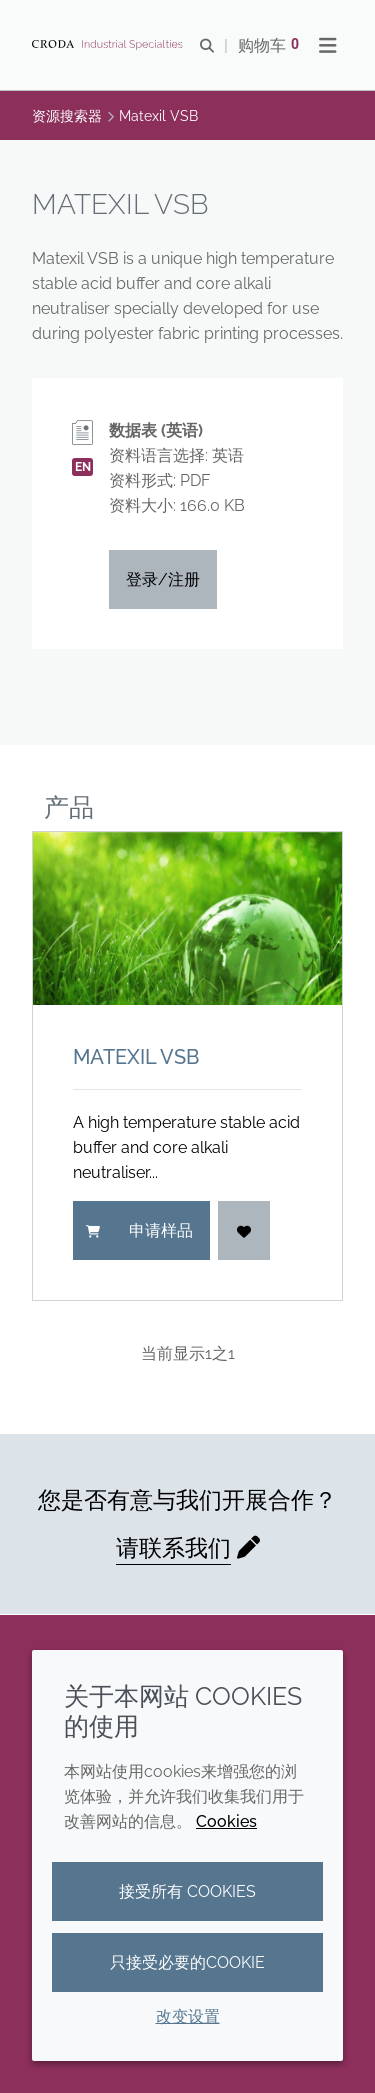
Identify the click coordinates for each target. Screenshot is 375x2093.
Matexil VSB (136, 1057)
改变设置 (188, 2016)
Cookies (226, 1821)
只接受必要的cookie (187, 1962)
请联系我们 (173, 1547)
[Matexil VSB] (187, 919)
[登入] (244, 1230)
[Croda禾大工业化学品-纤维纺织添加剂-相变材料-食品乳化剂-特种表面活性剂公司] (110, 45)
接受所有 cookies (187, 1891)
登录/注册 (163, 579)
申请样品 (139, 1230)
